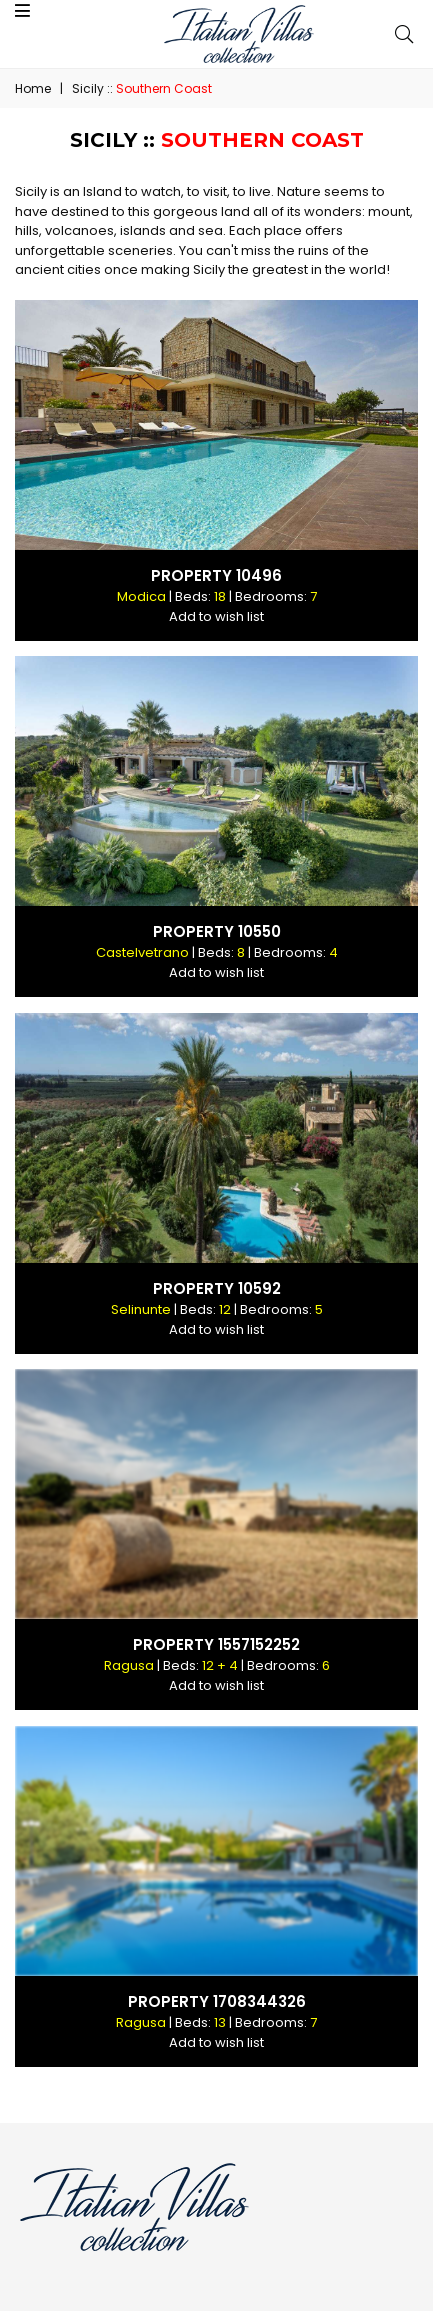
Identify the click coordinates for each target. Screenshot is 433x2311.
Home (33, 88)
